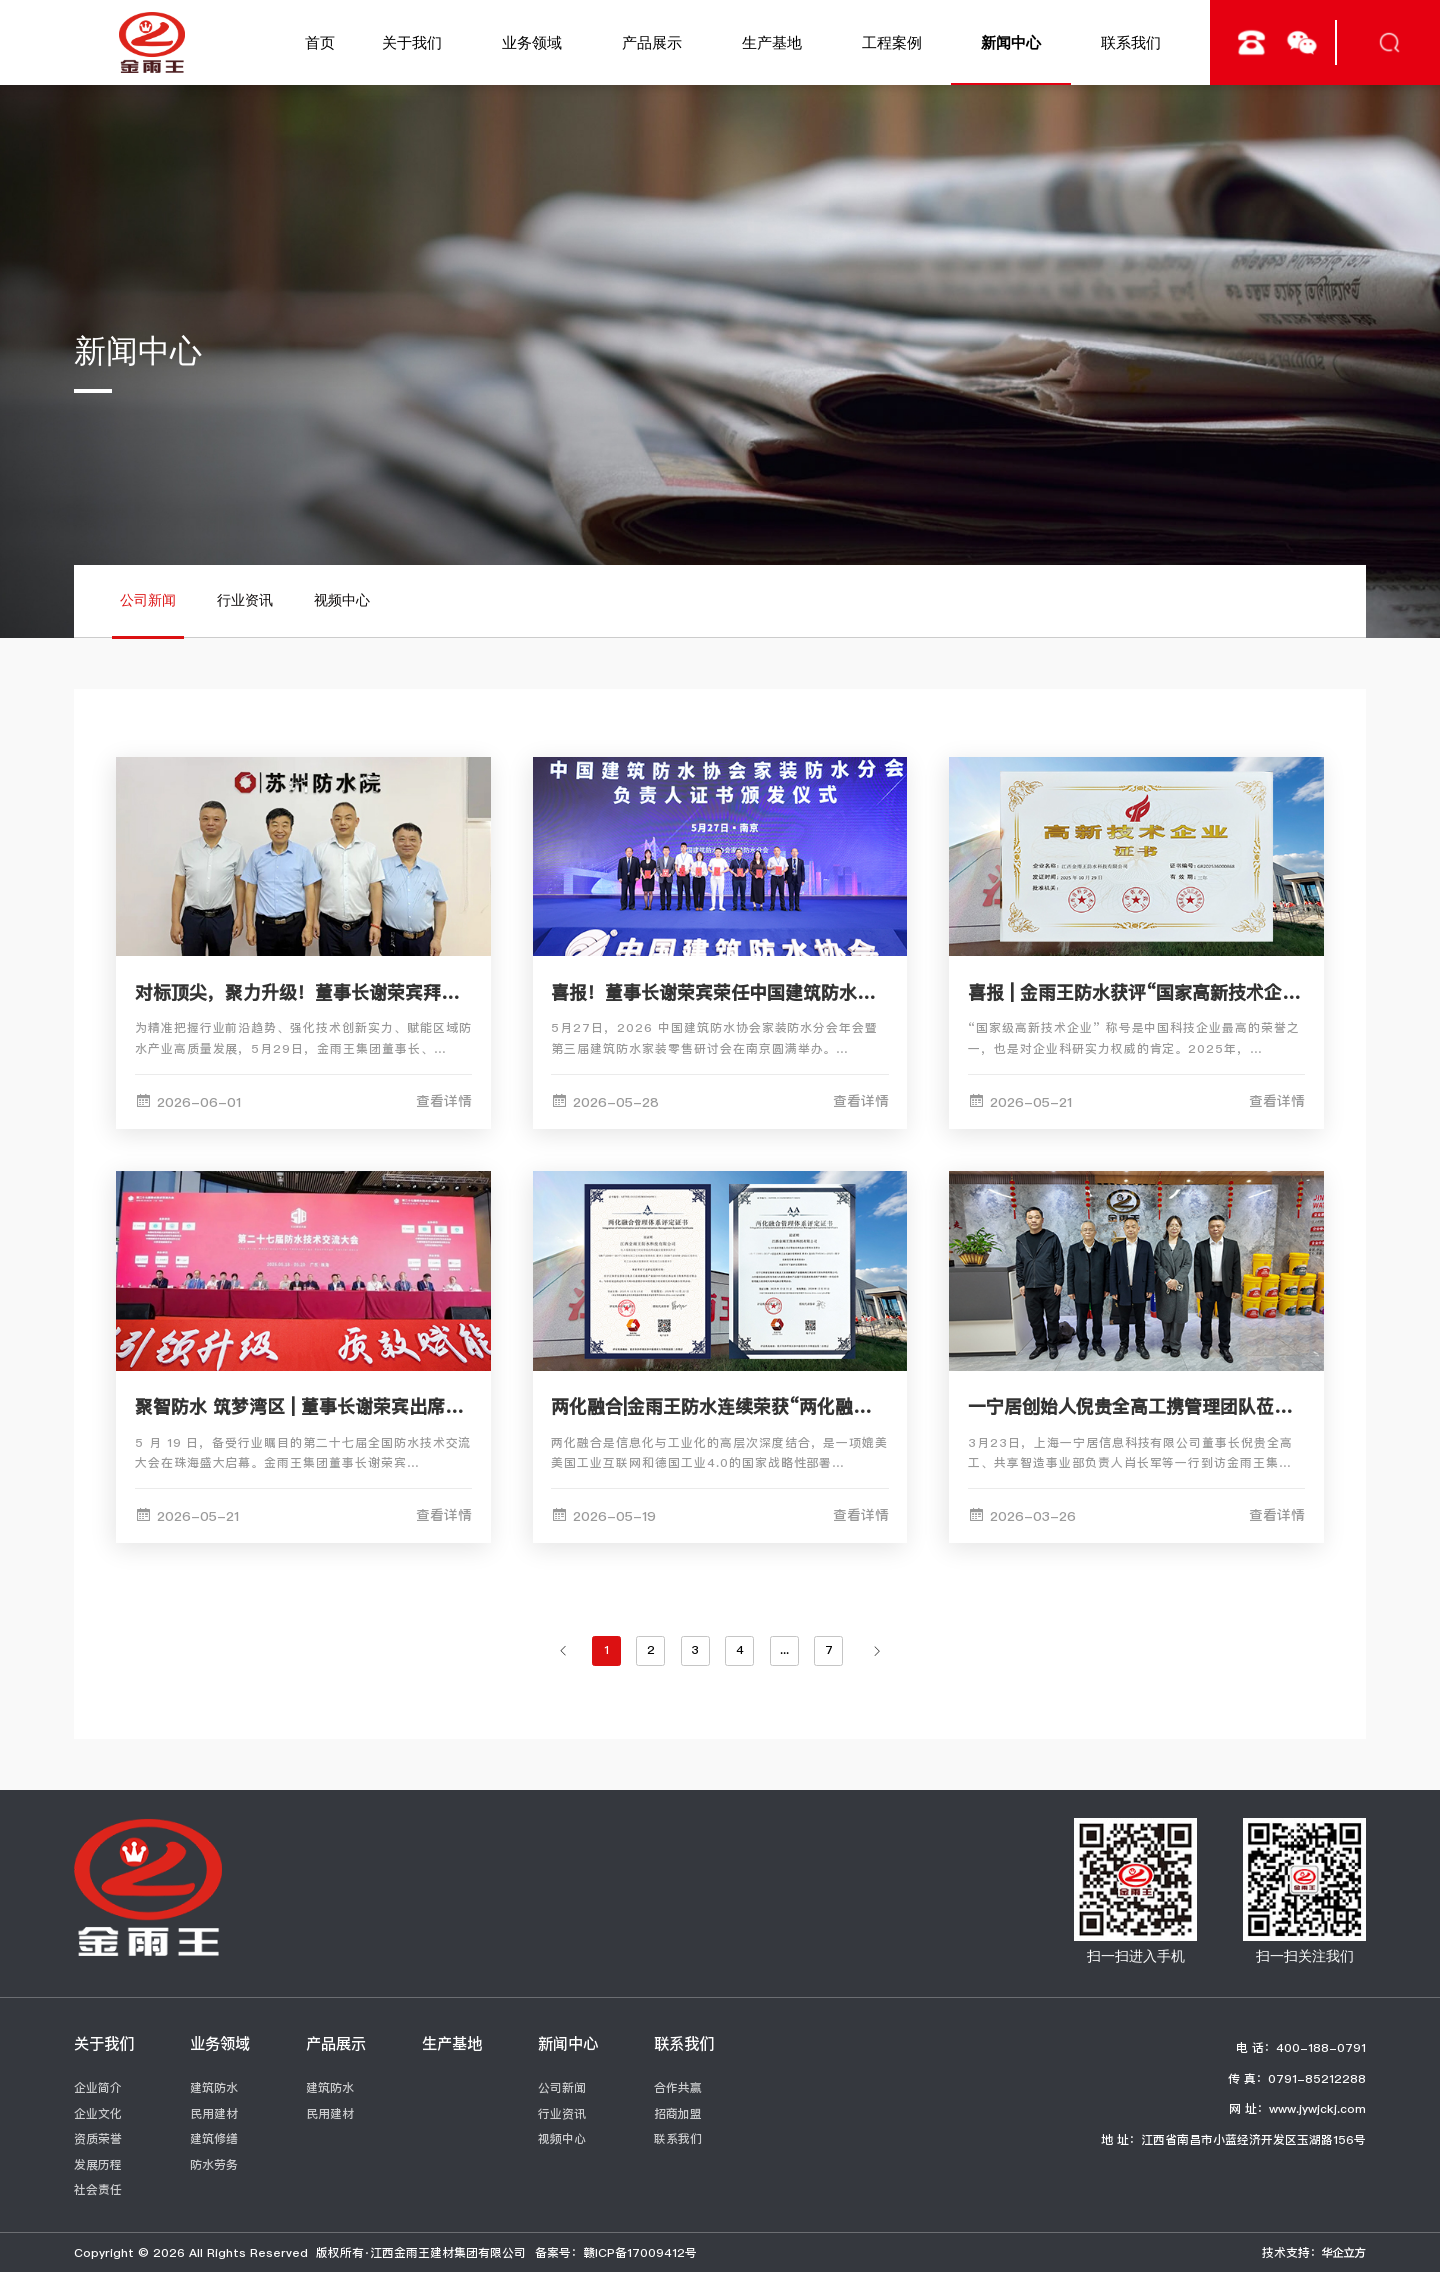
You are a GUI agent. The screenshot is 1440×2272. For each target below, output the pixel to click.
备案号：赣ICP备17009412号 (616, 2252)
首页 (320, 42)
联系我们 (1131, 42)
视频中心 (342, 600)
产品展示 (652, 42)
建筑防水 (214, 2087)
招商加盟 (678, 2113)
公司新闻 (148, 600)
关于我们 (412, 42)
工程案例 (892, 42)
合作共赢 (678, 2087)
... (784, 1649)
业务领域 (532, 42)
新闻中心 (1011, 42)
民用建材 (214, 2113)
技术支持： (1314, 2252)
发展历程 (98, 2164)
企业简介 (98, 2087)
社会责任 (98, 2189)
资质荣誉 (98, 2138)
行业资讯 (245, 600)
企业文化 (98, 2113)
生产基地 (772, 42)
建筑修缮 (214, 2138)
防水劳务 (214, 2164)
